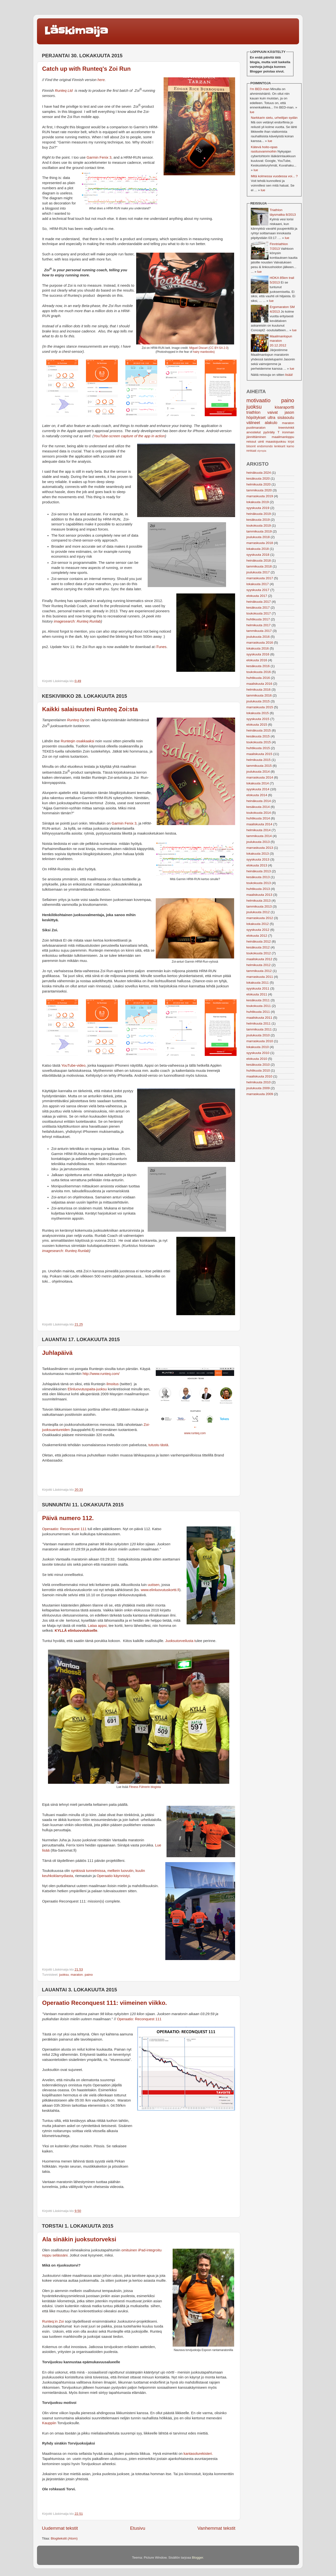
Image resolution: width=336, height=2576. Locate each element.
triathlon (253, 412)
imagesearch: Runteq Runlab (77, 621)
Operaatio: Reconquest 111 (64, 1529)
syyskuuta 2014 (257, 789)
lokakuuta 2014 (257, 783)
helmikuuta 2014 (258, 830)
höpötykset (255, 417)
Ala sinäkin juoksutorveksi (79, 2239)
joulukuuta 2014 (258, 771)
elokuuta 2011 (256, 994)
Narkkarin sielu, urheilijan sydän (274, 117)
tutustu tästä (158, 1445)
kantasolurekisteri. (198, 2454)
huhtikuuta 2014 (258, 818)
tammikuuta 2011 (259, 1029)
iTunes (161, 647)
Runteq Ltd (64, 91)
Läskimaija (76, 31)
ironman (288, 432)
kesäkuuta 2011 (258, 1000)
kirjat (291, 441)
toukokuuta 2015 (258, 742)
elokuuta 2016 (256, 660)
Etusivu (137, 2528)
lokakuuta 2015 (257, 713)
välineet (253, 422)
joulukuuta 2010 (258, 1035)
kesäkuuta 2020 (258, 478)
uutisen (153, 1585)
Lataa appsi (97, 1626)
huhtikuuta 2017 (258, 619)
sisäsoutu (285, 417)
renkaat (251, 450)
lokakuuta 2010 (257, 1047)
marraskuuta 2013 (259, 848)
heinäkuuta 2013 (258, 871)
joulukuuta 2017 (258, 572)
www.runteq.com (195, 1433)
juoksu (64, 1974)
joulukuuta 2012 (258, 912)
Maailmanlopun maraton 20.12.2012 (281, 340)
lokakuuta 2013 (257, 853)
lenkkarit (279, 446)
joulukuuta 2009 (258, 1088)
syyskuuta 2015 (257, 719)
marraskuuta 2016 (259, 642)
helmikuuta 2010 (258, 1082)
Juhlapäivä (57, 1352)
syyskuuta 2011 (257, 988)
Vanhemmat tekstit (216, 2528)
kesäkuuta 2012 (258, 947)
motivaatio (258, 400)
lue (252, 112)
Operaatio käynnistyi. (114, 1876)
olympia (261, 450)
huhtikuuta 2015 (258, 748)
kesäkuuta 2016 (258, 666)
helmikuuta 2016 (258, 689)
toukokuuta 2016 (258, 672)
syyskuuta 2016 (257, 654)
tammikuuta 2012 (259, 971)
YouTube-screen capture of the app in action (129, 436)
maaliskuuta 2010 (259, 1076)
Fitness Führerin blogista (145, 1787)
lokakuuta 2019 (257, 502)
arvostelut (253, 432)
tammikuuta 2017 (259, 631)
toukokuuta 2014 (258, 813)
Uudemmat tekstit (60, 2528)
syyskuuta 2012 (257, 930)
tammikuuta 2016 (259, 695)
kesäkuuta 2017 (258, 607)
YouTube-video (73, 1065)
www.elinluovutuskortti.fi (160, 1590)
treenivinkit (286, 427)
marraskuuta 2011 (259, 977)
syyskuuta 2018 (257, 554)
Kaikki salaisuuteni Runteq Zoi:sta (90, 709)
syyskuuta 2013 (257, 859)
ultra (272, 417)
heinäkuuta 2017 (258, 601)
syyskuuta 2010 (257, 1053)
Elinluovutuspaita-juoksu (87, 1389)
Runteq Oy (75, 720)
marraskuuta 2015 (259, 707)
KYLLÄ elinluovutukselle (76, 1630)
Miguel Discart (198, 348)
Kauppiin (49, 2423)
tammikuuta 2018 (259, 566)
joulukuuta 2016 (258, 636)
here (101, 80)
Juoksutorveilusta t (180, 1641)
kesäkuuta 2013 (258, 877)
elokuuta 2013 (256, 865)
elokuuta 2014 (256, 795)
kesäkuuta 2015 (258, 736)
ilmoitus (112, 1384)
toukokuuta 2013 (258, 883)
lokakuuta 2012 (257, 924)
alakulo (271, 422)
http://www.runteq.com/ (101, 1374)
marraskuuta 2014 (259, 777)
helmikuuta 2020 (258, 484)
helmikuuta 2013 (258, 900)
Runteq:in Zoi (53, 2321)
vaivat (272, 412)
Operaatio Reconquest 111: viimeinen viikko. (104, 2002)
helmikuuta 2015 (258, 760)
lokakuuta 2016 (257, 648)
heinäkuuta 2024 (258, 472)
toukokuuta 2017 (258, 613)
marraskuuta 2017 (259, 578)
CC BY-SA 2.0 (218, 348)
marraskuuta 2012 (259, 918)
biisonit (251, 446)
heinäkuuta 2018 (258, 560)
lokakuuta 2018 (257, 549)
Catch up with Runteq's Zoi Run (86, 68)
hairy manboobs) (204, 352)
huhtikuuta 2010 (258, 1070)
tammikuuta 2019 (259, 531)
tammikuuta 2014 (259, 836)
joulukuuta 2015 (258, 701)
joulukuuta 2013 (258, 842)
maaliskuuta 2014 (259, 824)
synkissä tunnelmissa (88, 1871)
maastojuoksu (276, 441)
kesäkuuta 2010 (258, 1064)
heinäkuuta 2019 (258, 514)
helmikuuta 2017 (258, 625)
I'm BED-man (259, 89)
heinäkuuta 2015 (258, 730)
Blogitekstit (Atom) (64, 2538)
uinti (261, 441)
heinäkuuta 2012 (258, 941)
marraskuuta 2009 (259, 1094)
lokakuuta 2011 (257, 982)
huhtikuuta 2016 (258, 678)
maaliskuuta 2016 (259, 683)
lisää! (289, 375)
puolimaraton (255, 427)
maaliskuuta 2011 (259, 1017)
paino (89, 1974)
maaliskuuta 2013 (259, 895)
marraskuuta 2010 (259, 1041)
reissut (251, 441)
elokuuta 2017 (256, 596)
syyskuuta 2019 (257, 508)
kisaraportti (284, 407)
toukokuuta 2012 (258, 953)
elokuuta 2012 (256, 935)
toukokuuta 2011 (258, 1006)
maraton (77, 1974)
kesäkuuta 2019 (258, 519)
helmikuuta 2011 (258, 1023)
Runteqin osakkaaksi (77, 741)
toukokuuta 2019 (258, 525)
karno (290, 446)
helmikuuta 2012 (258, 965)
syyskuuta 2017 (257, 590)
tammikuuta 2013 (259, 906)
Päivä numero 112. (68, 1518)
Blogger (197, 2557)
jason (289, 412)
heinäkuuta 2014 (258, 801)
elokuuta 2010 (256, 1059)
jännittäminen (256, 437)
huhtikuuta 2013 (258, 889)
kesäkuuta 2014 (258, 807)
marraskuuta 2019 (259, 496)
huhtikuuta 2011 (258, 1012)
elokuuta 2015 (256, 724)
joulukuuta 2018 (258, 537)
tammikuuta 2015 (259, 766)
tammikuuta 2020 (259, 490)
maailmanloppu (283, 437)
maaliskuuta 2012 (259, 959)
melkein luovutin (120, 1871)
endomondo (265, 446)
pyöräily (269, 432)
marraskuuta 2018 (259, 543)
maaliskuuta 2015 (259, 754)
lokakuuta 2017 (257, 584)
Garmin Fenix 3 (99, 157)
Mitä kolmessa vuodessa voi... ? (274, 176)
